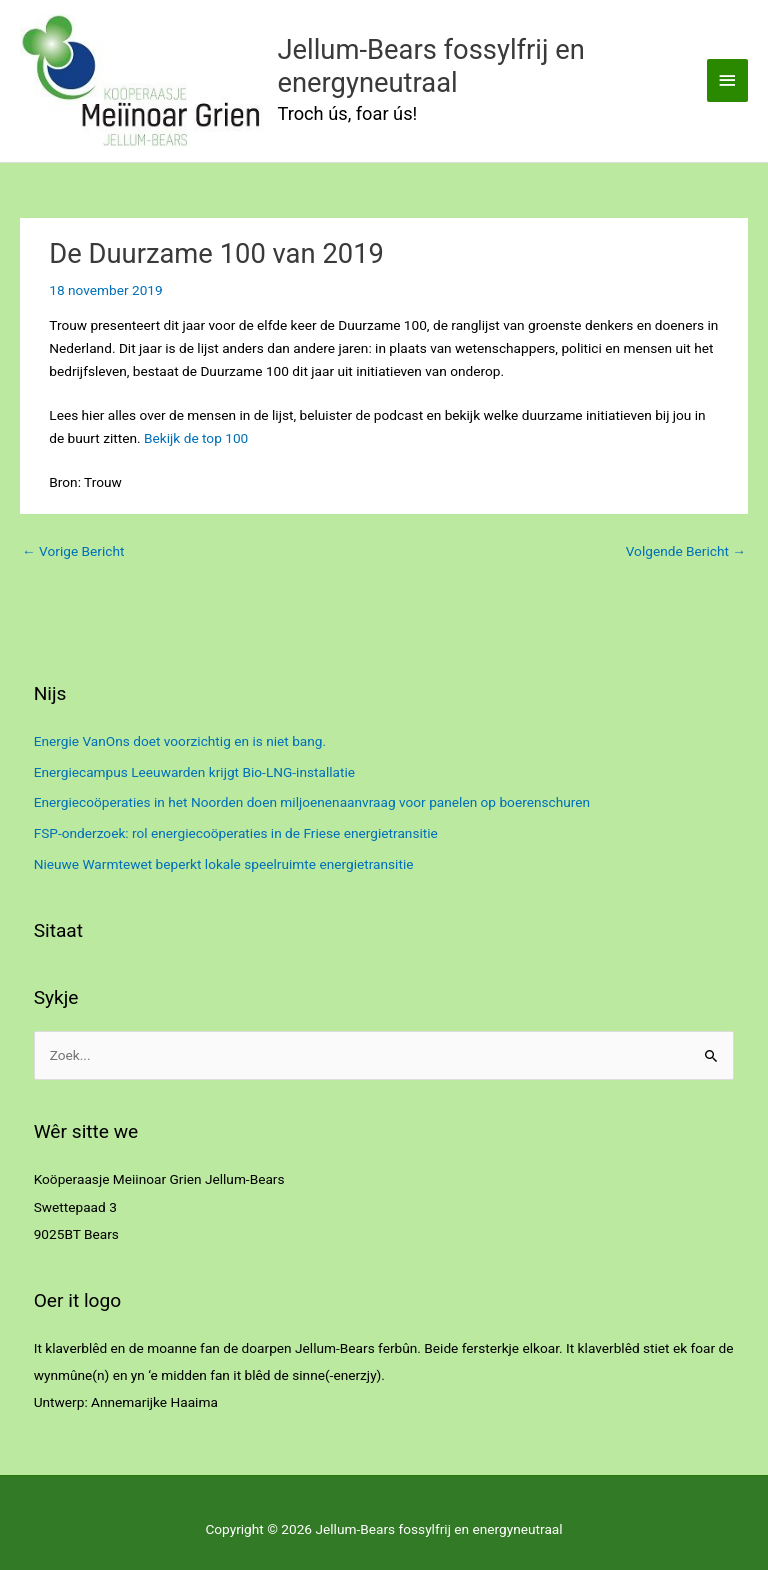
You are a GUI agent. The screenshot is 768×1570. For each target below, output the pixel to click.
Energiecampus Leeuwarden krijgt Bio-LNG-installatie (194, 772)
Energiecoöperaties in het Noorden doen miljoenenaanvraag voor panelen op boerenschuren (312, 802)
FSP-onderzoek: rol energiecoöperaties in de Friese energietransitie (236, 833)
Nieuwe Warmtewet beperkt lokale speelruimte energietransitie (224, 864)
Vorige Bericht (73, 551)
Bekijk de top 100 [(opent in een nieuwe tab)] (196, 438)
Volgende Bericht (686, 551)
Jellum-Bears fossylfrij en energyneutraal (431, 66)
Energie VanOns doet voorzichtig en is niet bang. (180, 741)
